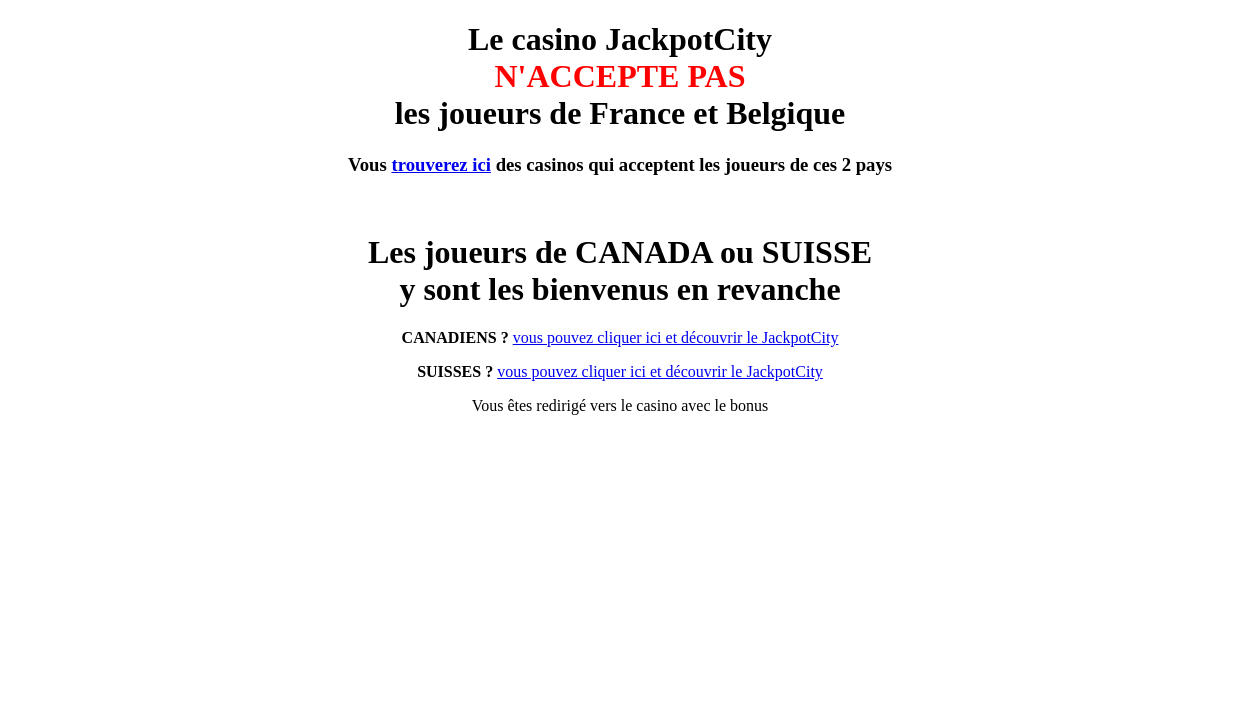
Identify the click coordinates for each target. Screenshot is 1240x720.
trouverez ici (441, 164)
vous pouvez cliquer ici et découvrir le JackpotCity (676, 337)
